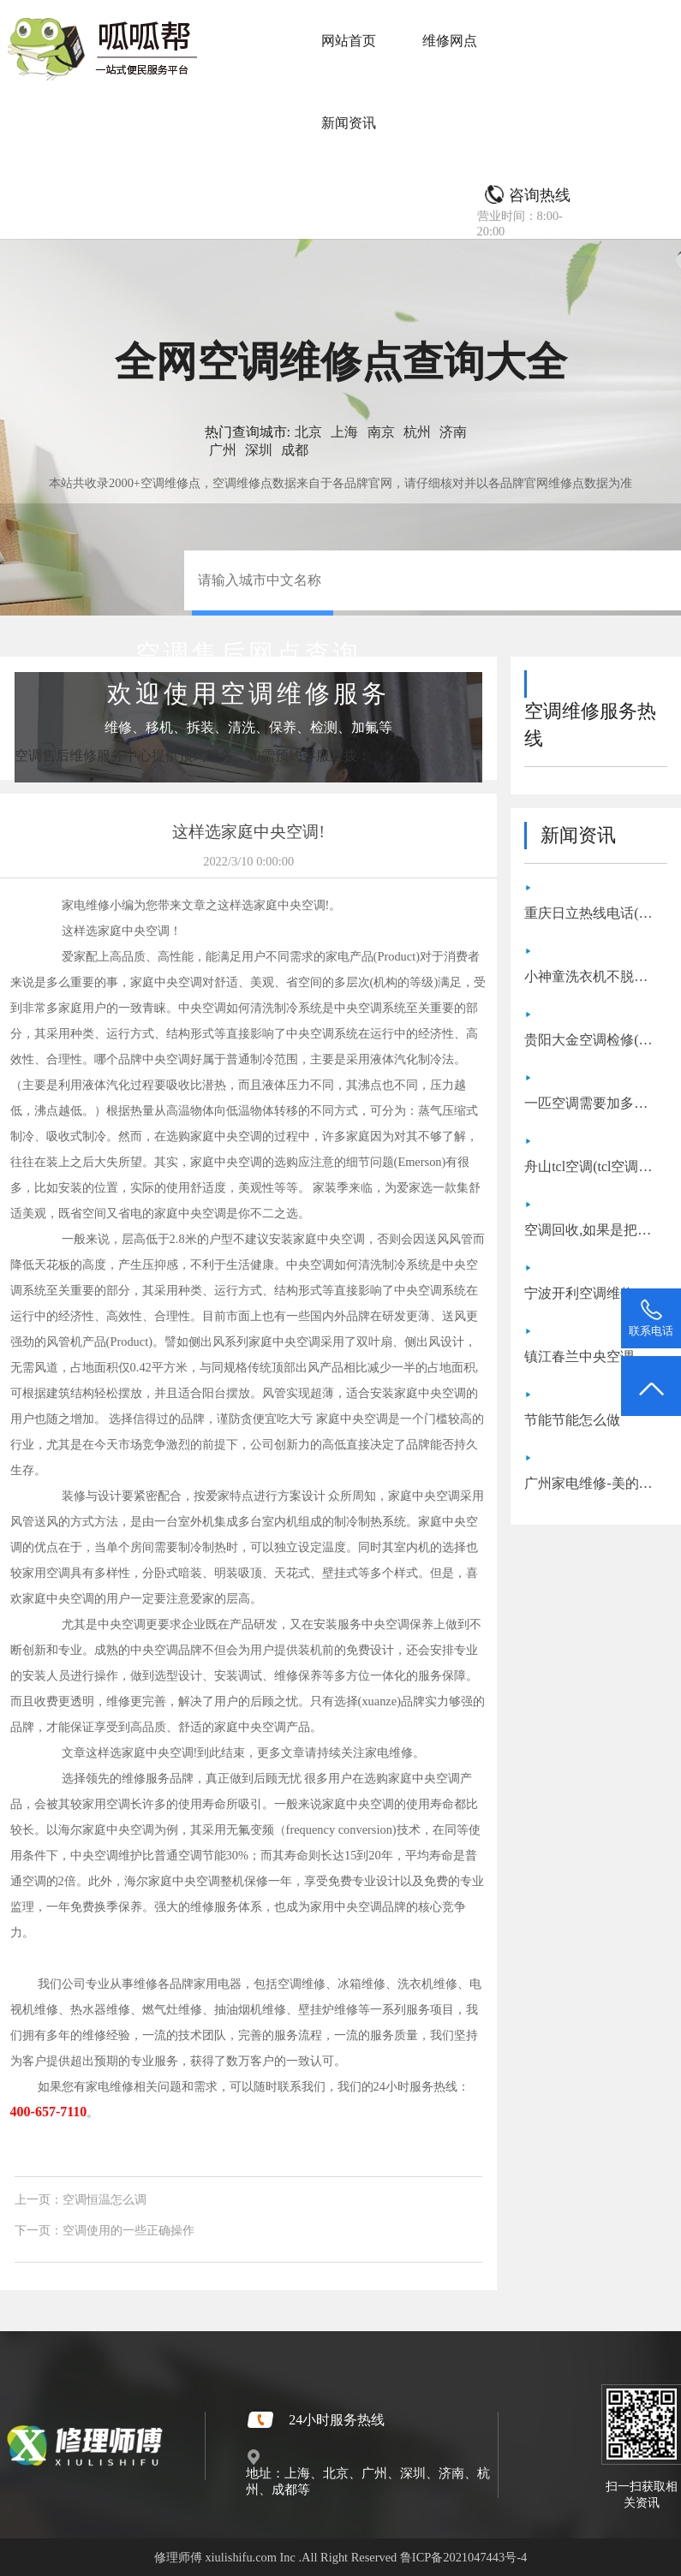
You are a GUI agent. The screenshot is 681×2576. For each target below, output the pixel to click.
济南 (453, 432)
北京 (308, 432)
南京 (381, 432)
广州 (222, 450)
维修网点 (449, 40)
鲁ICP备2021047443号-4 (463, 2557)
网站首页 (348, 40)
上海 (344, 432)
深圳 (258, 450)
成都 (294, 450)
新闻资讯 (348, 123)
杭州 (417, 432)
